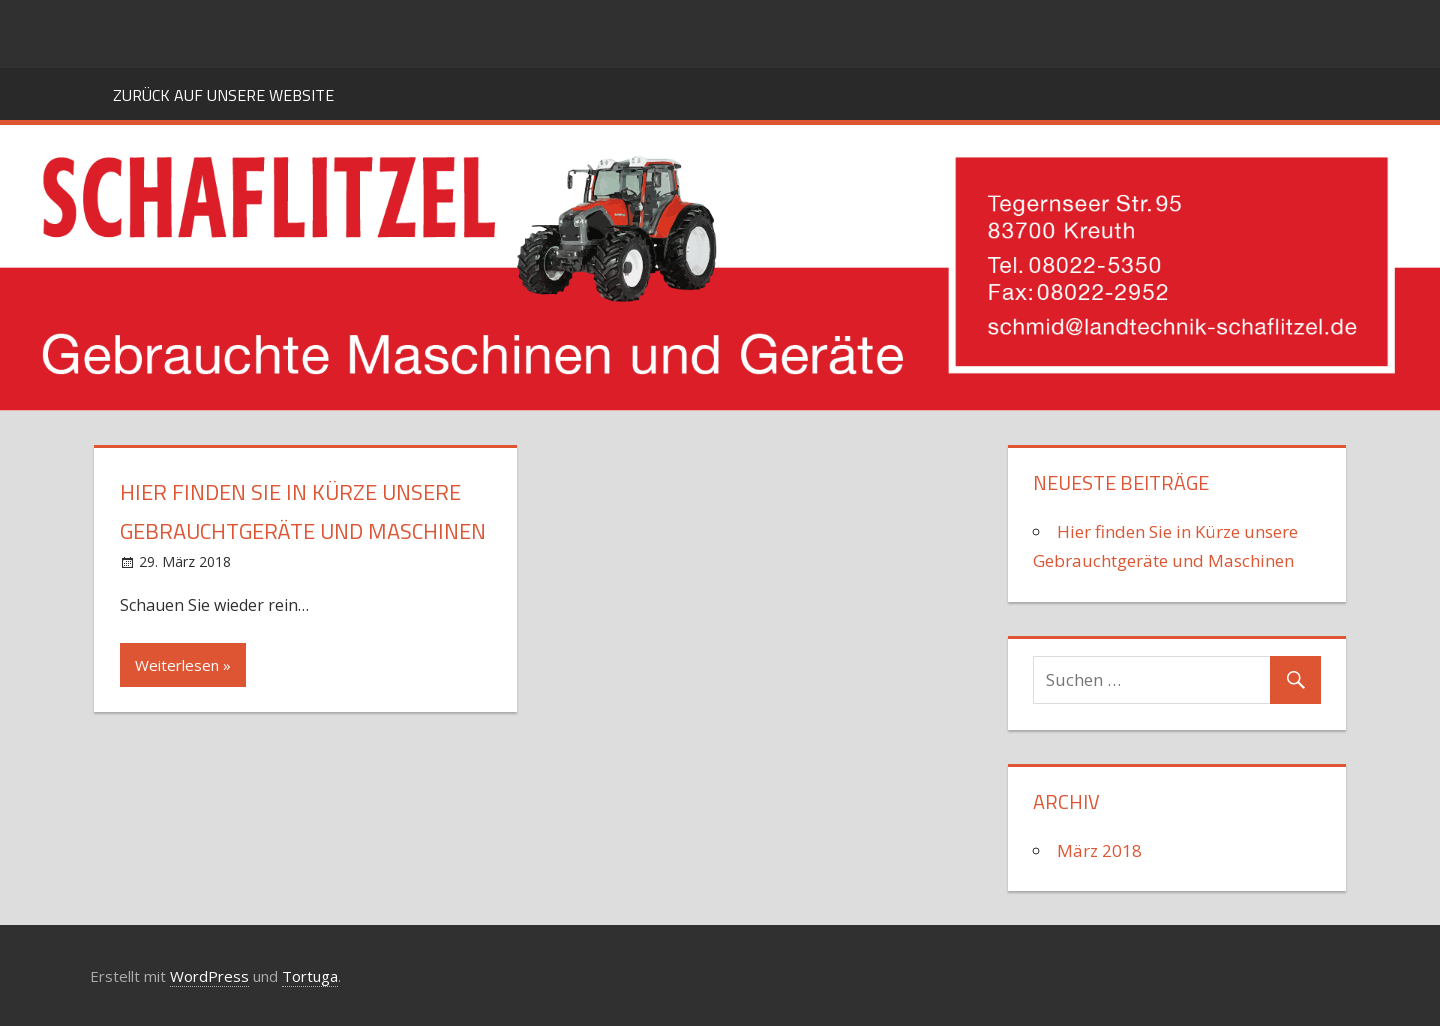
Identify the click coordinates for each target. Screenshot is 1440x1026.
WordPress (209, 976)
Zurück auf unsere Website (223, 95)
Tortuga (310, 976)
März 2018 (1099, 850)
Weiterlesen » (183, 665)
